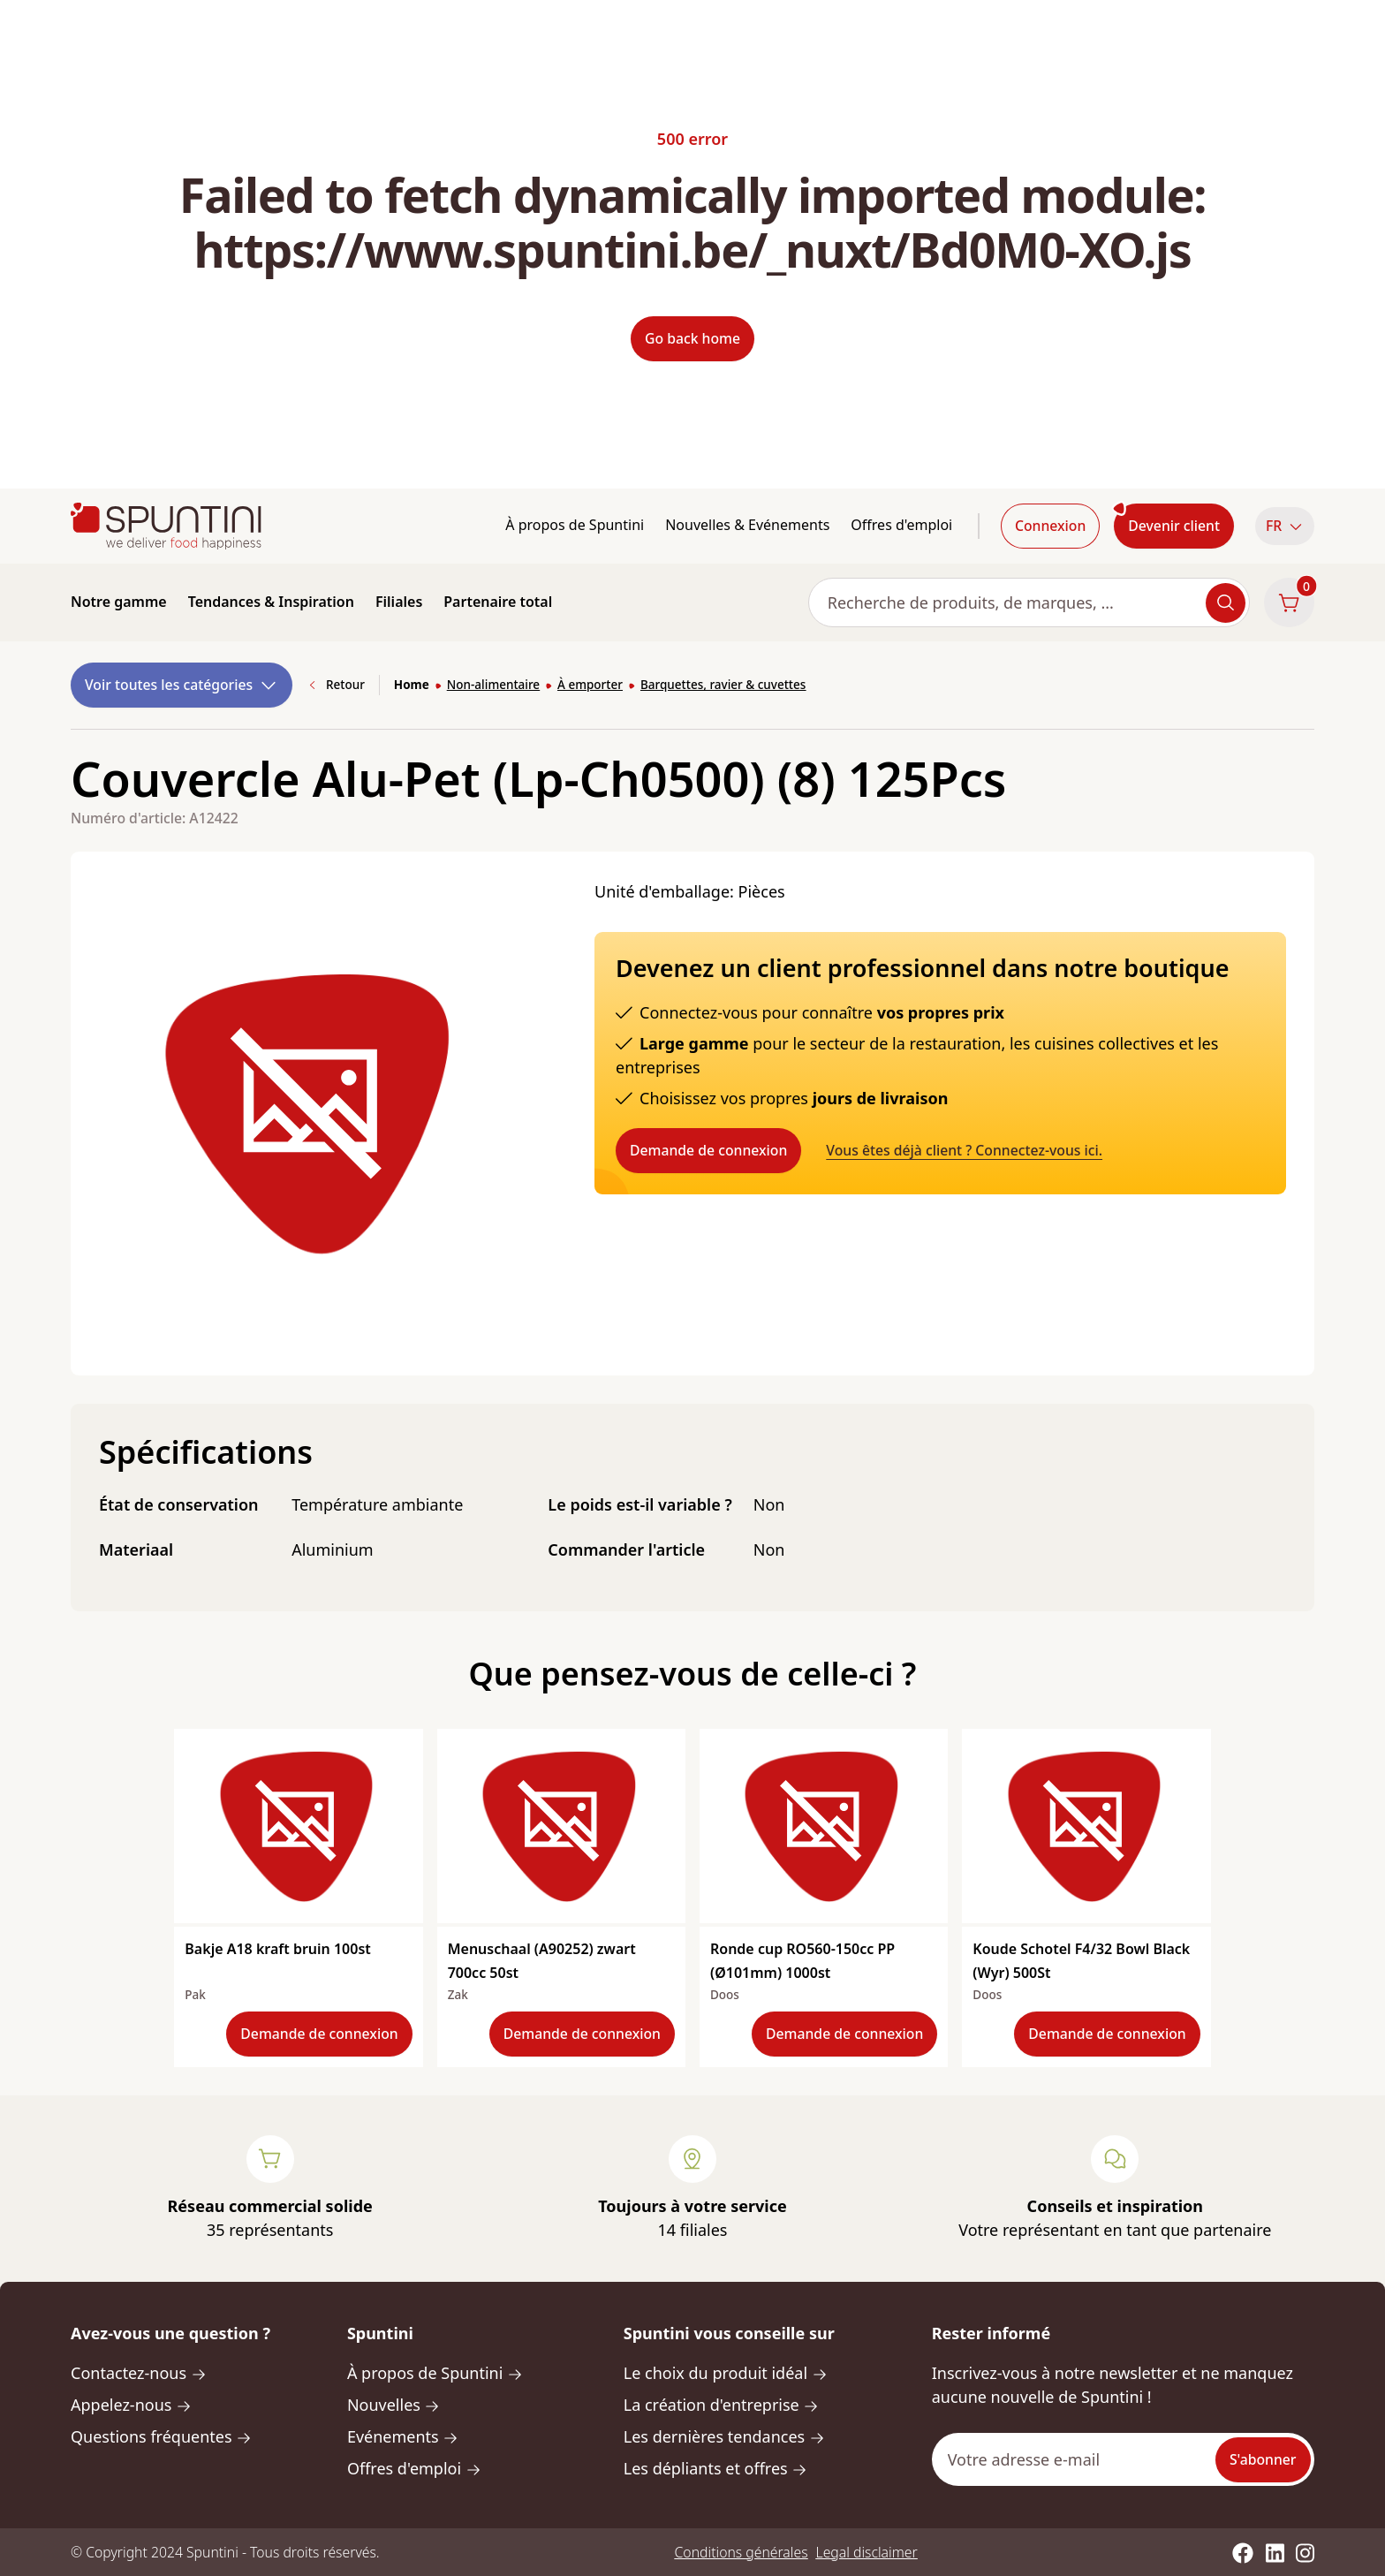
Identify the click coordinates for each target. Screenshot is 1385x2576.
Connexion (1050, 525)
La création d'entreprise (721, 2404)
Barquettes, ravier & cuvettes (723, 685)
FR (1285, 525)
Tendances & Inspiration (271, 601)
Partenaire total (497, 601)
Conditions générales (741, 2552)
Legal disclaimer (867, 2552)
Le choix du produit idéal (726, 2372)
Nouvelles (394, 2404)
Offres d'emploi (901, 524)
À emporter (590, 685)
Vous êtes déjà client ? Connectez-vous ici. (964, 1150)
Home (411, 685)
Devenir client (1174, 525)
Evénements (402, 2436)
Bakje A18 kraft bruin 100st (277, 1949)
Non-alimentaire (493, 685)
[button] (1284, 526)
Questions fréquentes (161, 2436)
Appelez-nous (131, 2404)
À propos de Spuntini (574, 524)
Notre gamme (119, 601)
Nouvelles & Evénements (747, 524)
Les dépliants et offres (715, 2468)
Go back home (692, 338)
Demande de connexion (708, 1150)
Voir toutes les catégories (181, 685)
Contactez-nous (139, 2372)
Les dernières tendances (724, 2436)
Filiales (398, 601)
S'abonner (1263, 2459)
